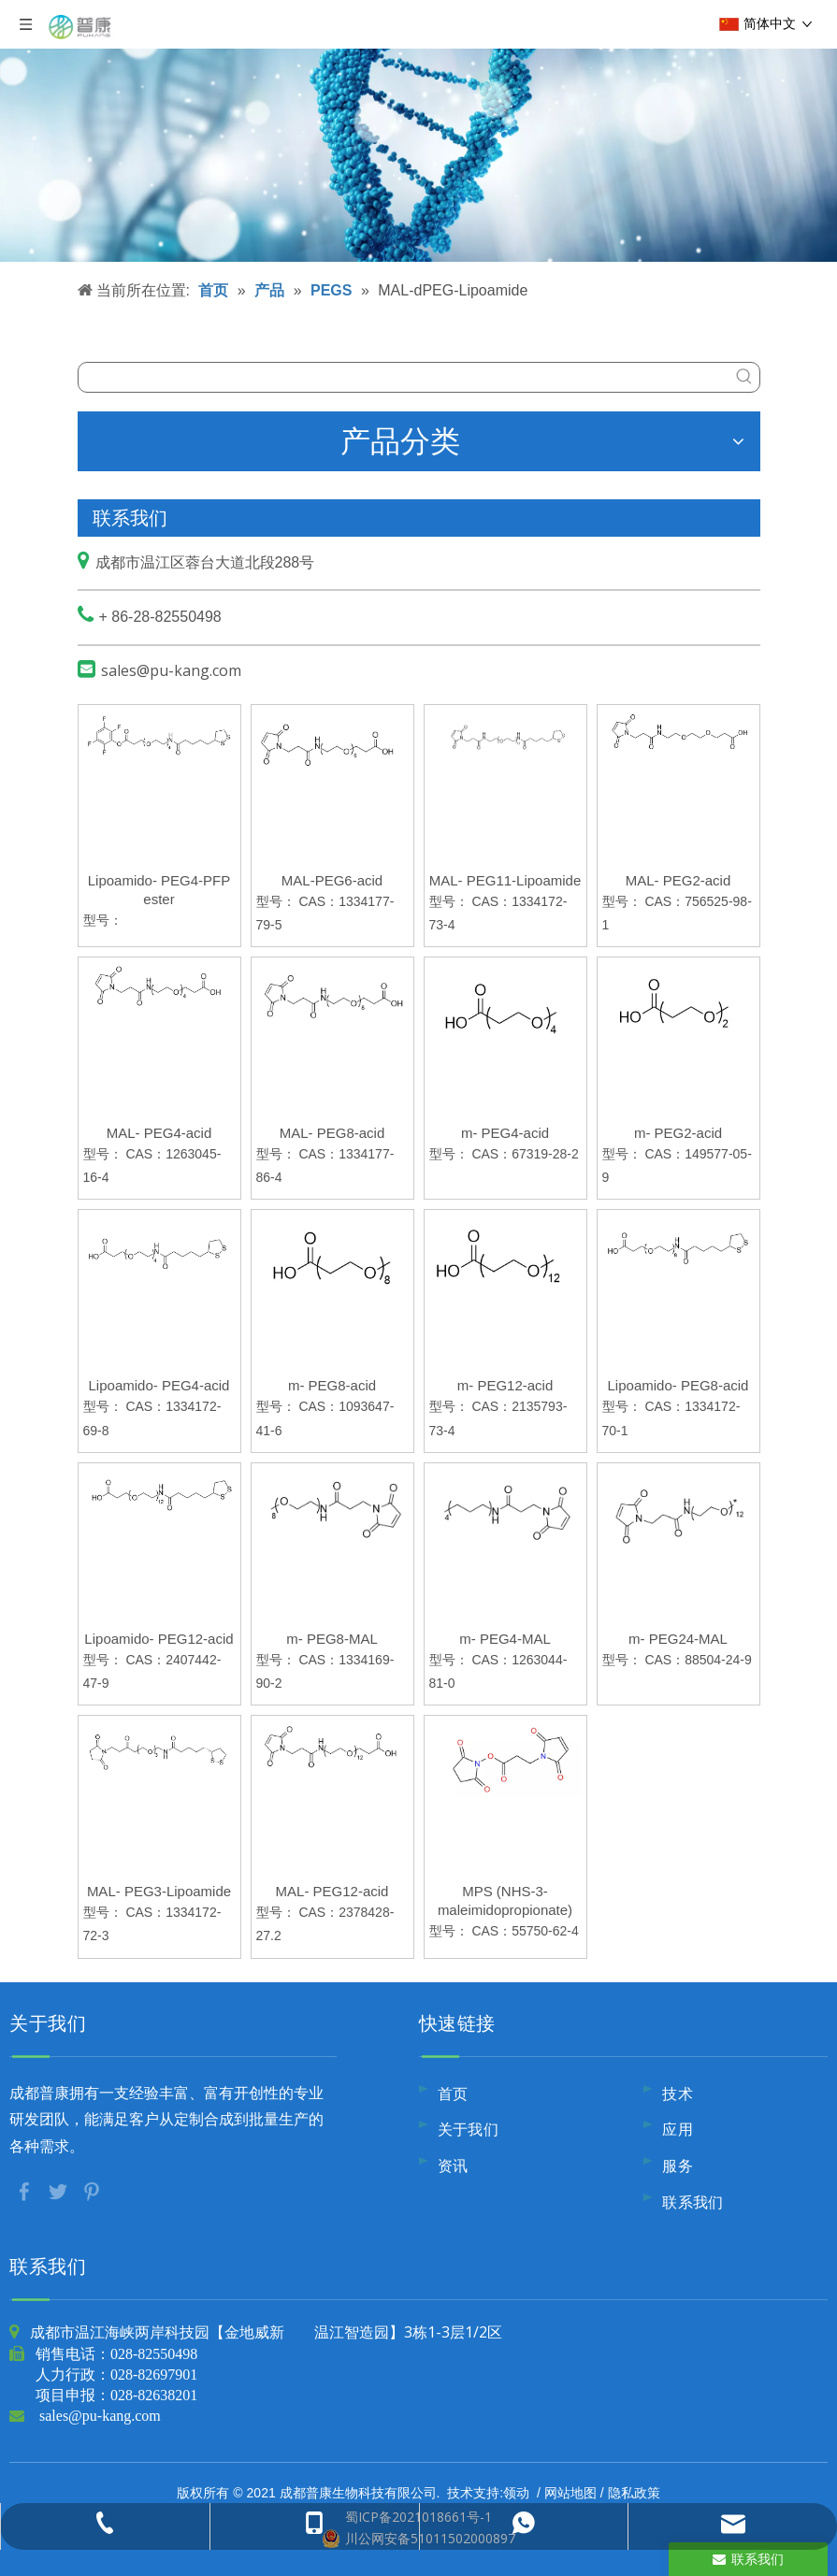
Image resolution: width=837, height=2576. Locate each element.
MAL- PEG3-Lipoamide (159, 1891)
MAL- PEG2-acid (678, 880)
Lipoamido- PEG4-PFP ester (159, 889)
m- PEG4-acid (505, 1133)
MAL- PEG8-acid (332, 1133)
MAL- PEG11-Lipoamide (505, 880)
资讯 (453, 2165)
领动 (516, 2492)
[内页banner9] (418, 131)
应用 (677, 2129)
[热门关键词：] (744, 377)
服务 (677, 2165)
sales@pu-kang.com (171, 670)
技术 (677, 2093)
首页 (453, 2093)
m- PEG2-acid (678, 1133)
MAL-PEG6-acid (331, 880)
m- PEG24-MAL (678, 1639)
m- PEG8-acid (332, 1385)
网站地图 (570, 2492)
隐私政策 (634, 2492)
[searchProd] (404, 377)
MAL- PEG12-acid (332, 1891)
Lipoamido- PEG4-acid (159, 1385)
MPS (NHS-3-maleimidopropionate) (505, 1900)
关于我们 (468, 2129)
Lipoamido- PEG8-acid (678, 1385)
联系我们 (693, 2202)
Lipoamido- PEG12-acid (158, 1639)
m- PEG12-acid (505, 1385)
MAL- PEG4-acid (159, 1133)
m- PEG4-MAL (505, 1639)
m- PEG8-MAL (332, 1639)
